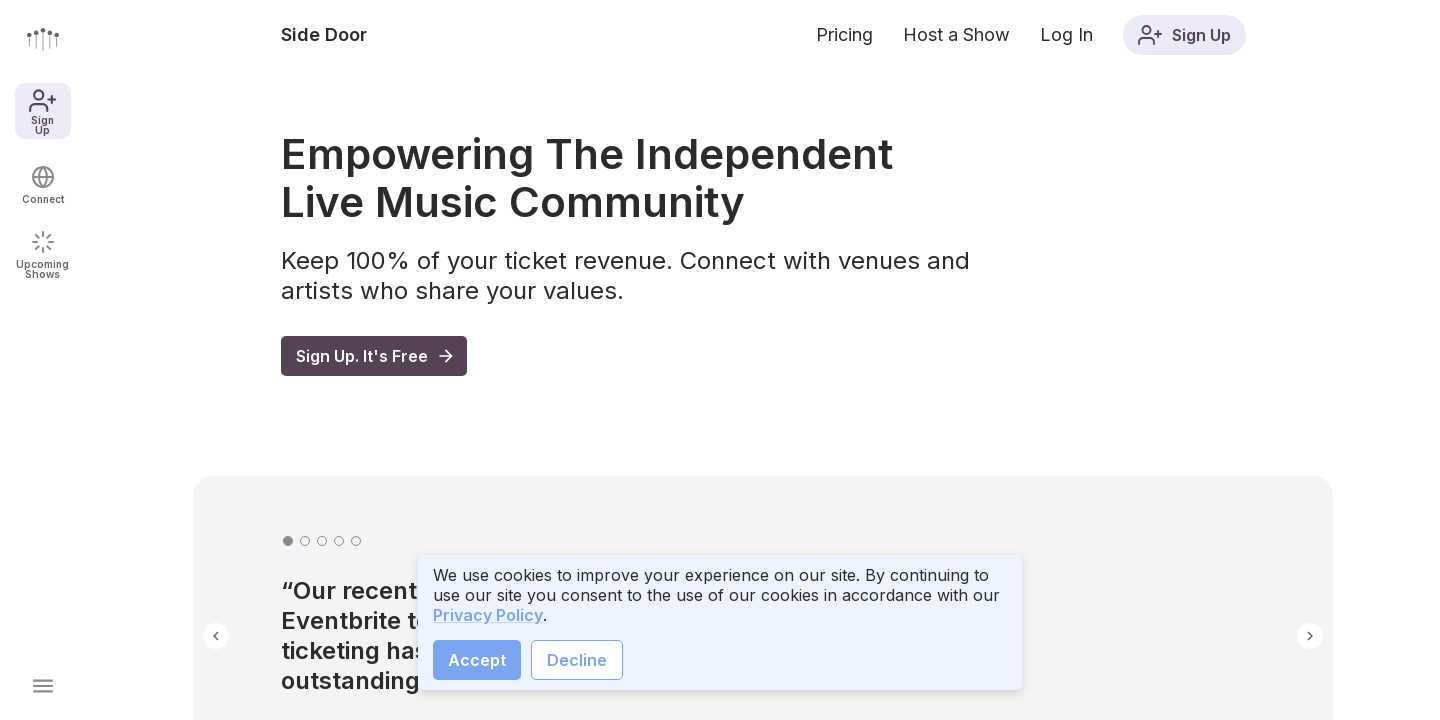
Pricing (844, 34)
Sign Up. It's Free (376, 356)
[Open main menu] (43, 686)
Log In (1066, 34)
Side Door (324, 34)
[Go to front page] (43, 39)
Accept (477, 660)
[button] (216, 636)
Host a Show (956, 34)
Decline (577, 660)
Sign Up (42, 111)
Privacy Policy (488, 615)
